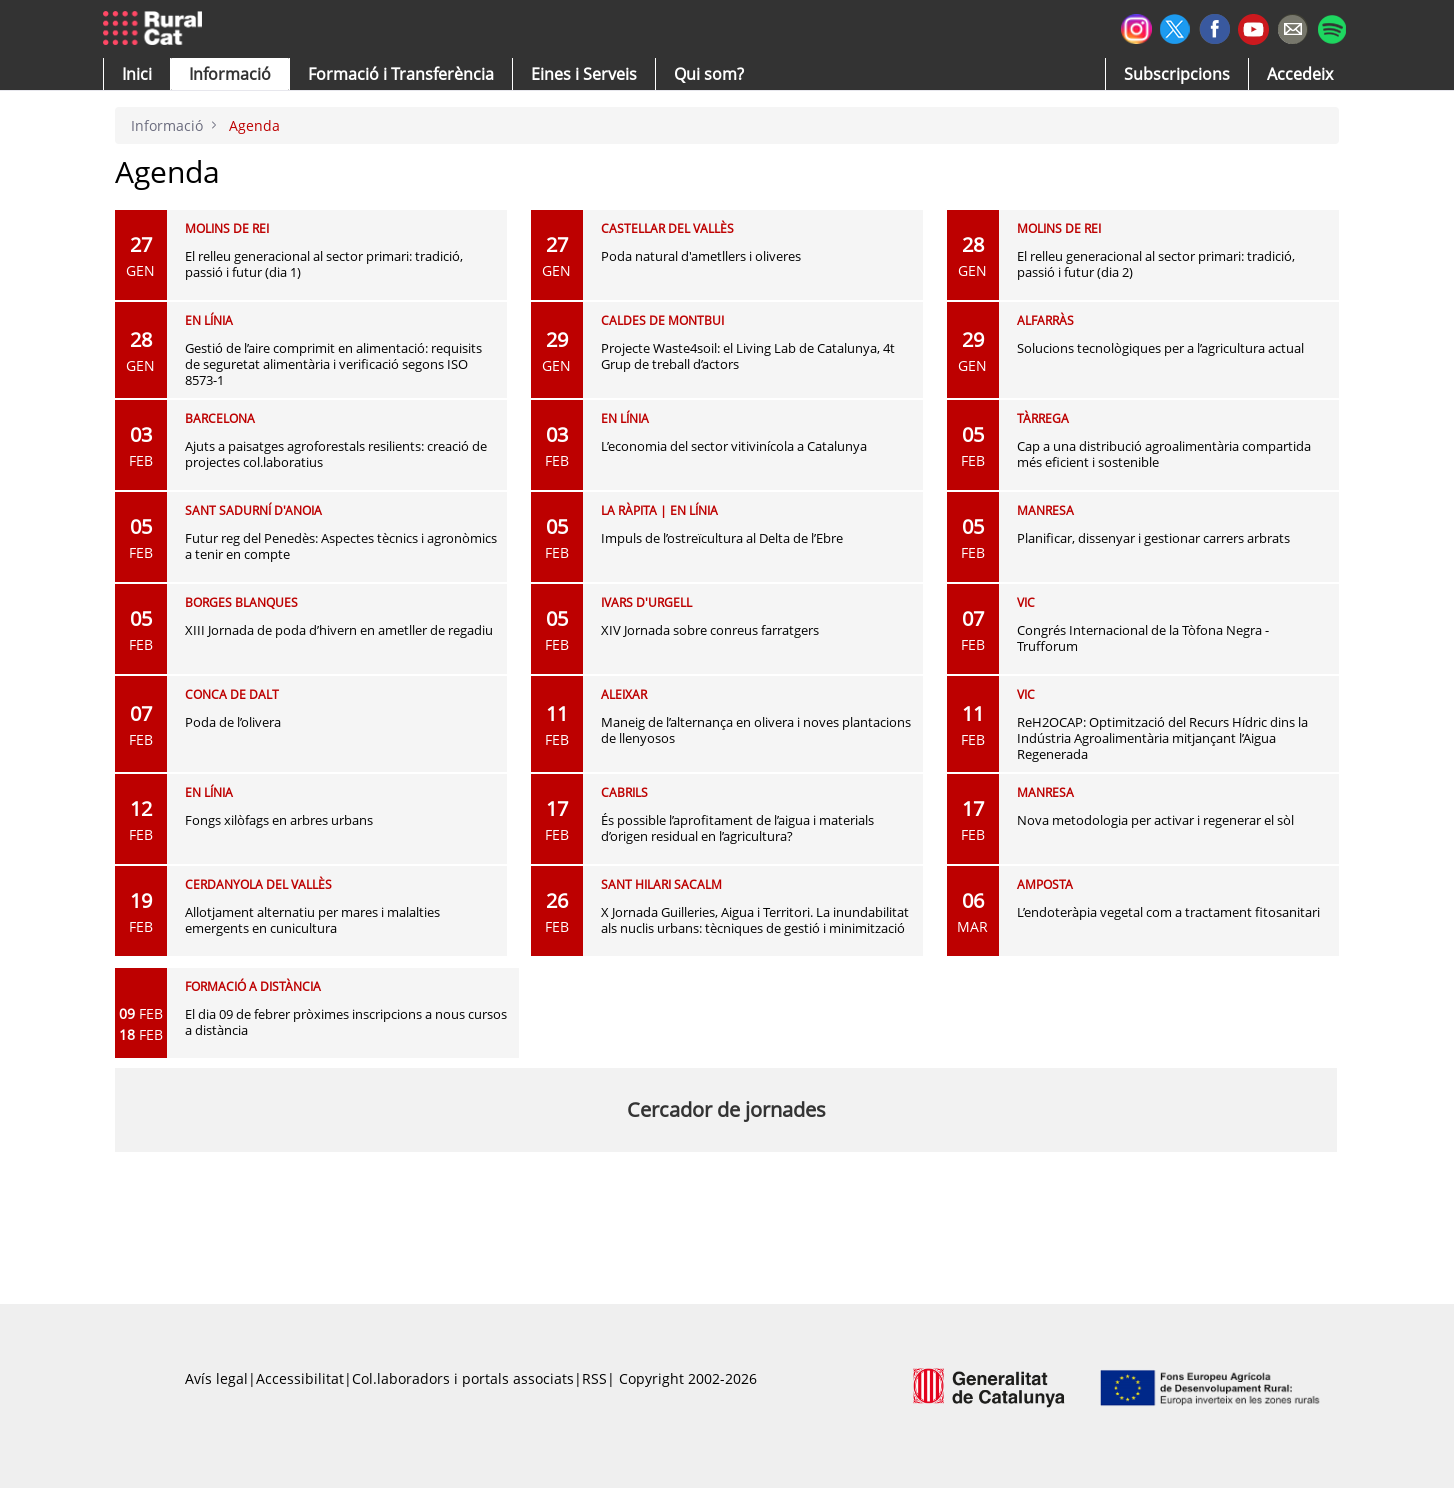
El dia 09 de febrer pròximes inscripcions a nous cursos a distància (346, 1022)
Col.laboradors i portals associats (463, 1378)
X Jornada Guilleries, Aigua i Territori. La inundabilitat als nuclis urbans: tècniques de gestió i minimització (755, 920)
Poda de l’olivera (233, 722)
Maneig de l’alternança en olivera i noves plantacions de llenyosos (756, 730)
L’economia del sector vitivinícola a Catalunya (734, 446)
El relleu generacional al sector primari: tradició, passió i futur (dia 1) (324, 264)
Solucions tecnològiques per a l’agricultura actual (1160, 348)
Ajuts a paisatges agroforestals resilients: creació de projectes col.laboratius (336, 454)
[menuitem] (401, 74)
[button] (137, 74)
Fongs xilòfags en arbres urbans (279, 820)
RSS (594, 1378)
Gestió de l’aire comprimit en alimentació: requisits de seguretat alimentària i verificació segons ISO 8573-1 (333, 364)
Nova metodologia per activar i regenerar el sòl (1155, 820)
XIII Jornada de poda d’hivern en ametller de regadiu (339, 630)
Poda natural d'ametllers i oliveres (701, 256)
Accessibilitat (300, 1378)
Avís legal (216, 1378)
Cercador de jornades (726, 1109)
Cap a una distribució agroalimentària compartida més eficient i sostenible (1164, 454)
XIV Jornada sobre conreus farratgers (710, 630)
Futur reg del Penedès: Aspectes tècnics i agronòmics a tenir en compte (341, 546)
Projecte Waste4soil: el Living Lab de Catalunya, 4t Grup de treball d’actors (748, 356)
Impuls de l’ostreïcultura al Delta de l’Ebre (722, 538)
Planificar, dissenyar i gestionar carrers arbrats (1153, 538)
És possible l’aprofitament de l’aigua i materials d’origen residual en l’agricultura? (737, 828)
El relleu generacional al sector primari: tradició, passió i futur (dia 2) (1156, 264)
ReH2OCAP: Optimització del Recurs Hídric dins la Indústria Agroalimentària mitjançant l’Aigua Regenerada (1162, 738)
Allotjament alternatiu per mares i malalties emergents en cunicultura (312, 920)
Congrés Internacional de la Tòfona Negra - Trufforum (1143, 638)
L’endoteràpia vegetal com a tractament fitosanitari (1168, 912)
